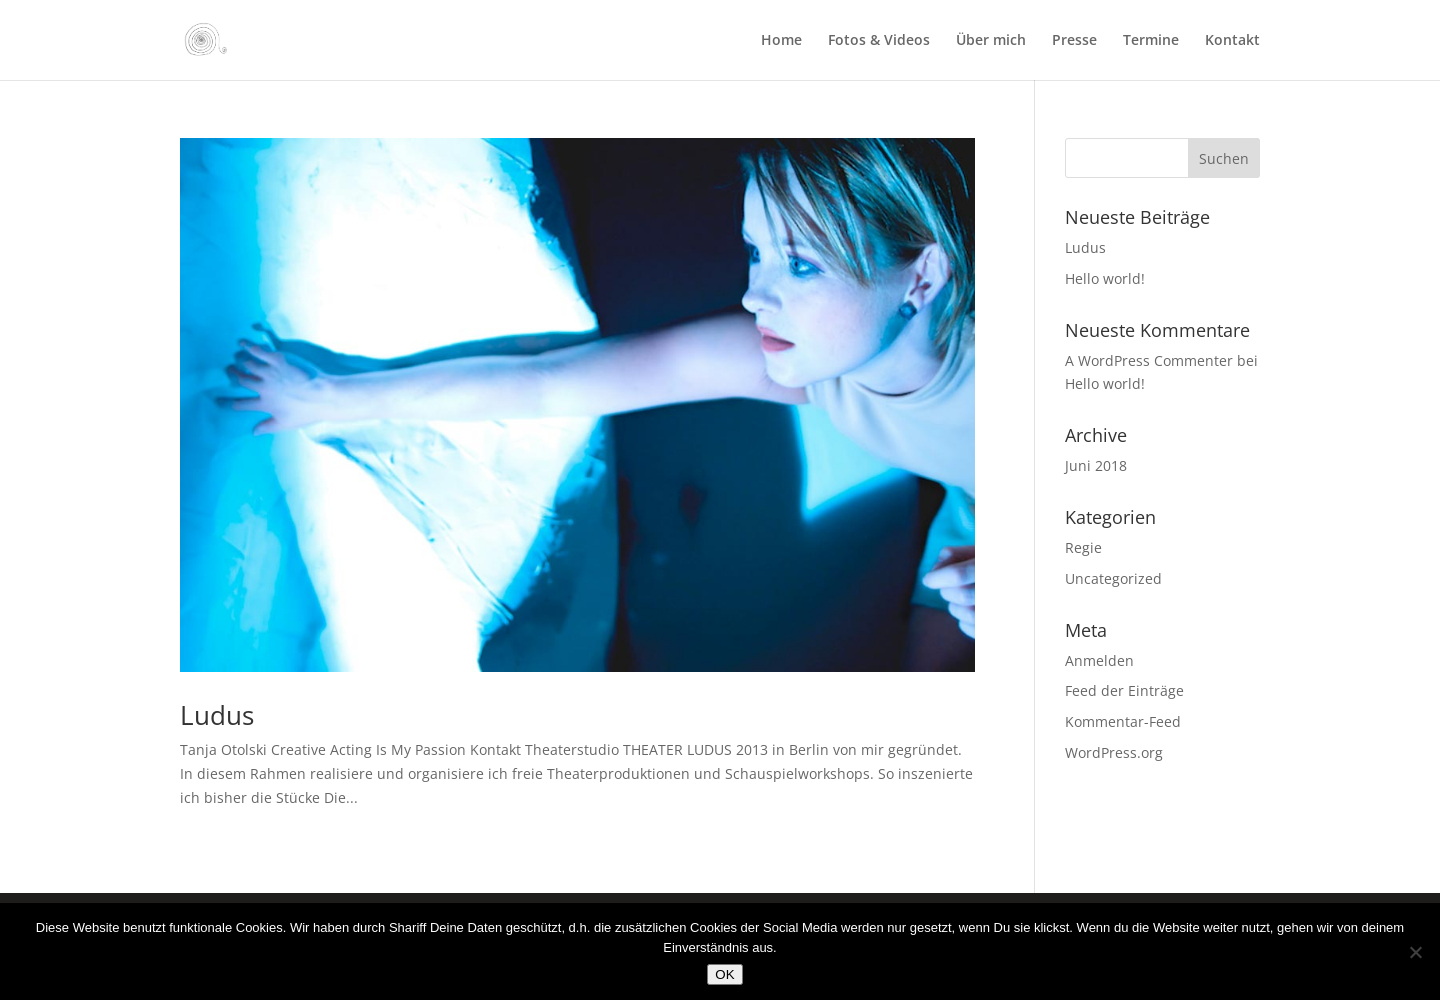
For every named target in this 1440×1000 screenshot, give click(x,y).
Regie (1083, 547)
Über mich (991, 41)
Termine (1151, 41)
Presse (1074, 41)
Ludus (217, 715)
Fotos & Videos (879, 41)
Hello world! (1105, 278)
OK (724, 974)
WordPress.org (1114, 752)
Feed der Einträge (1124, 690)
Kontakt (1232, 41)
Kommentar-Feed (1123, 721)
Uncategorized (1113, 578)
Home (781, 41)
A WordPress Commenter (1149, 360)
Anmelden (1099, 660)
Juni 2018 (1096, 465)
